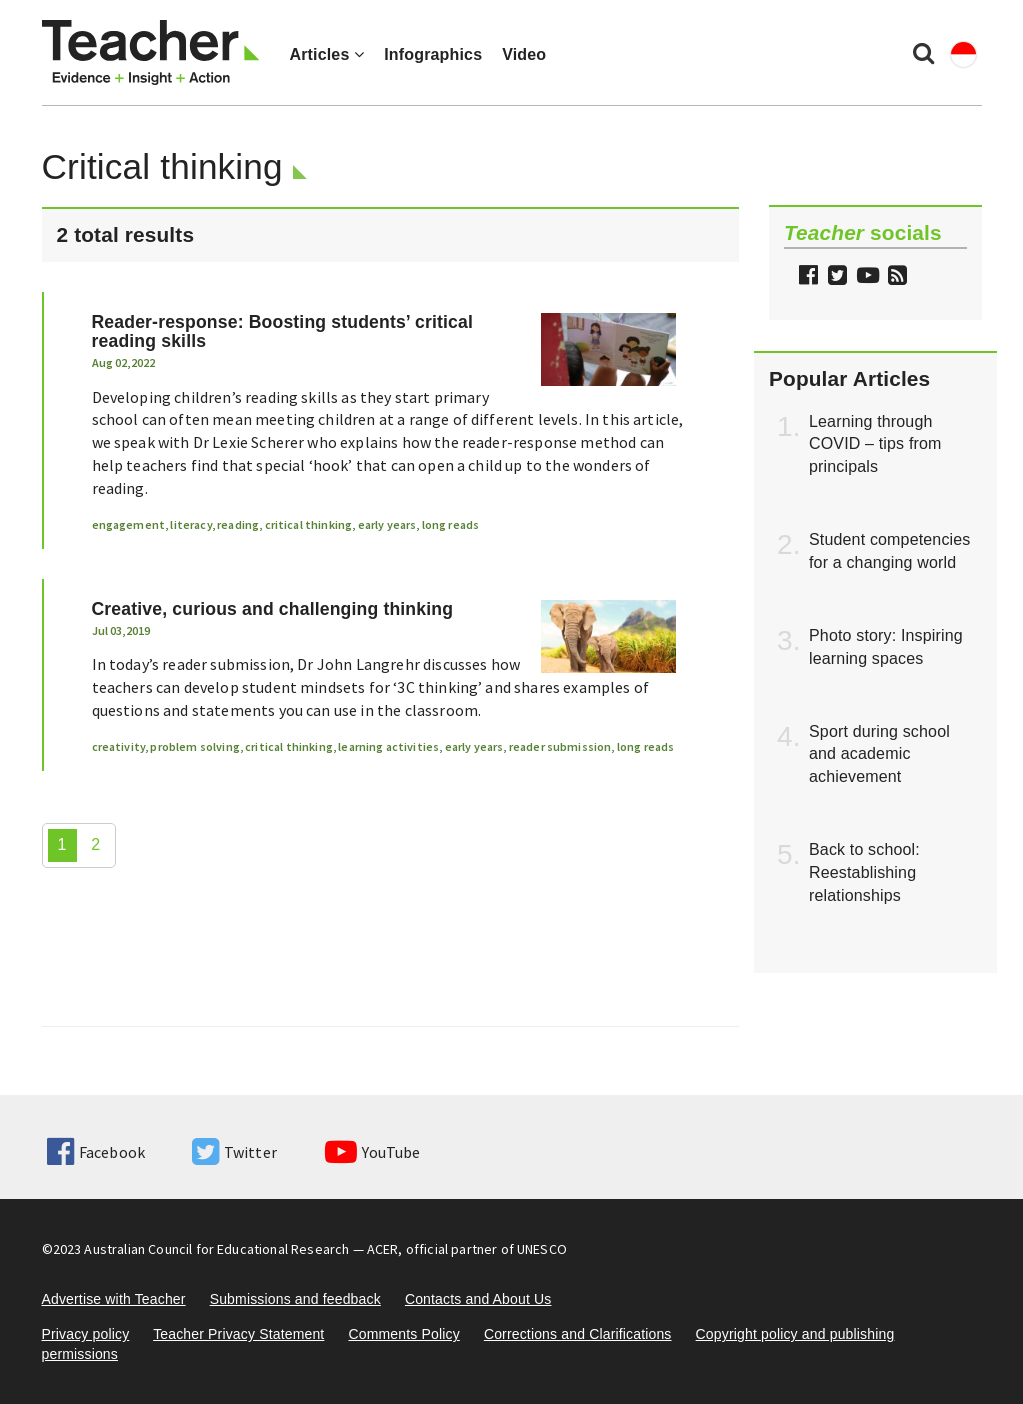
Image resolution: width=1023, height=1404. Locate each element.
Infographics (433, 54)
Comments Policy (403, 1334)
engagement (129, 524)
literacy (190, 524)
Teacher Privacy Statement (238, 1334)
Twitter (234, 1152)
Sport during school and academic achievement (879, 754)
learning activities (388, 746)
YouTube (372, 1152)
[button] (895, 277)
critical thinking (309, 524)
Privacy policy (86, 1334)
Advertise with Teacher (114, 1299)
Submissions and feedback (295, 1299)
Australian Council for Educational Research (216, 1249)
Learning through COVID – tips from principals (875, 444)
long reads (451, 524)
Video (524, 54)
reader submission (560, 746)
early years (387, 524)
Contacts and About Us (478, 1299)
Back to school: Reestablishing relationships (864, 872)
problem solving (194, 746)
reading (238, 524)
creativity (119, 746)
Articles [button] (327, 54)
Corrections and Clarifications (578, 1334)
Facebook (96, 1152)
